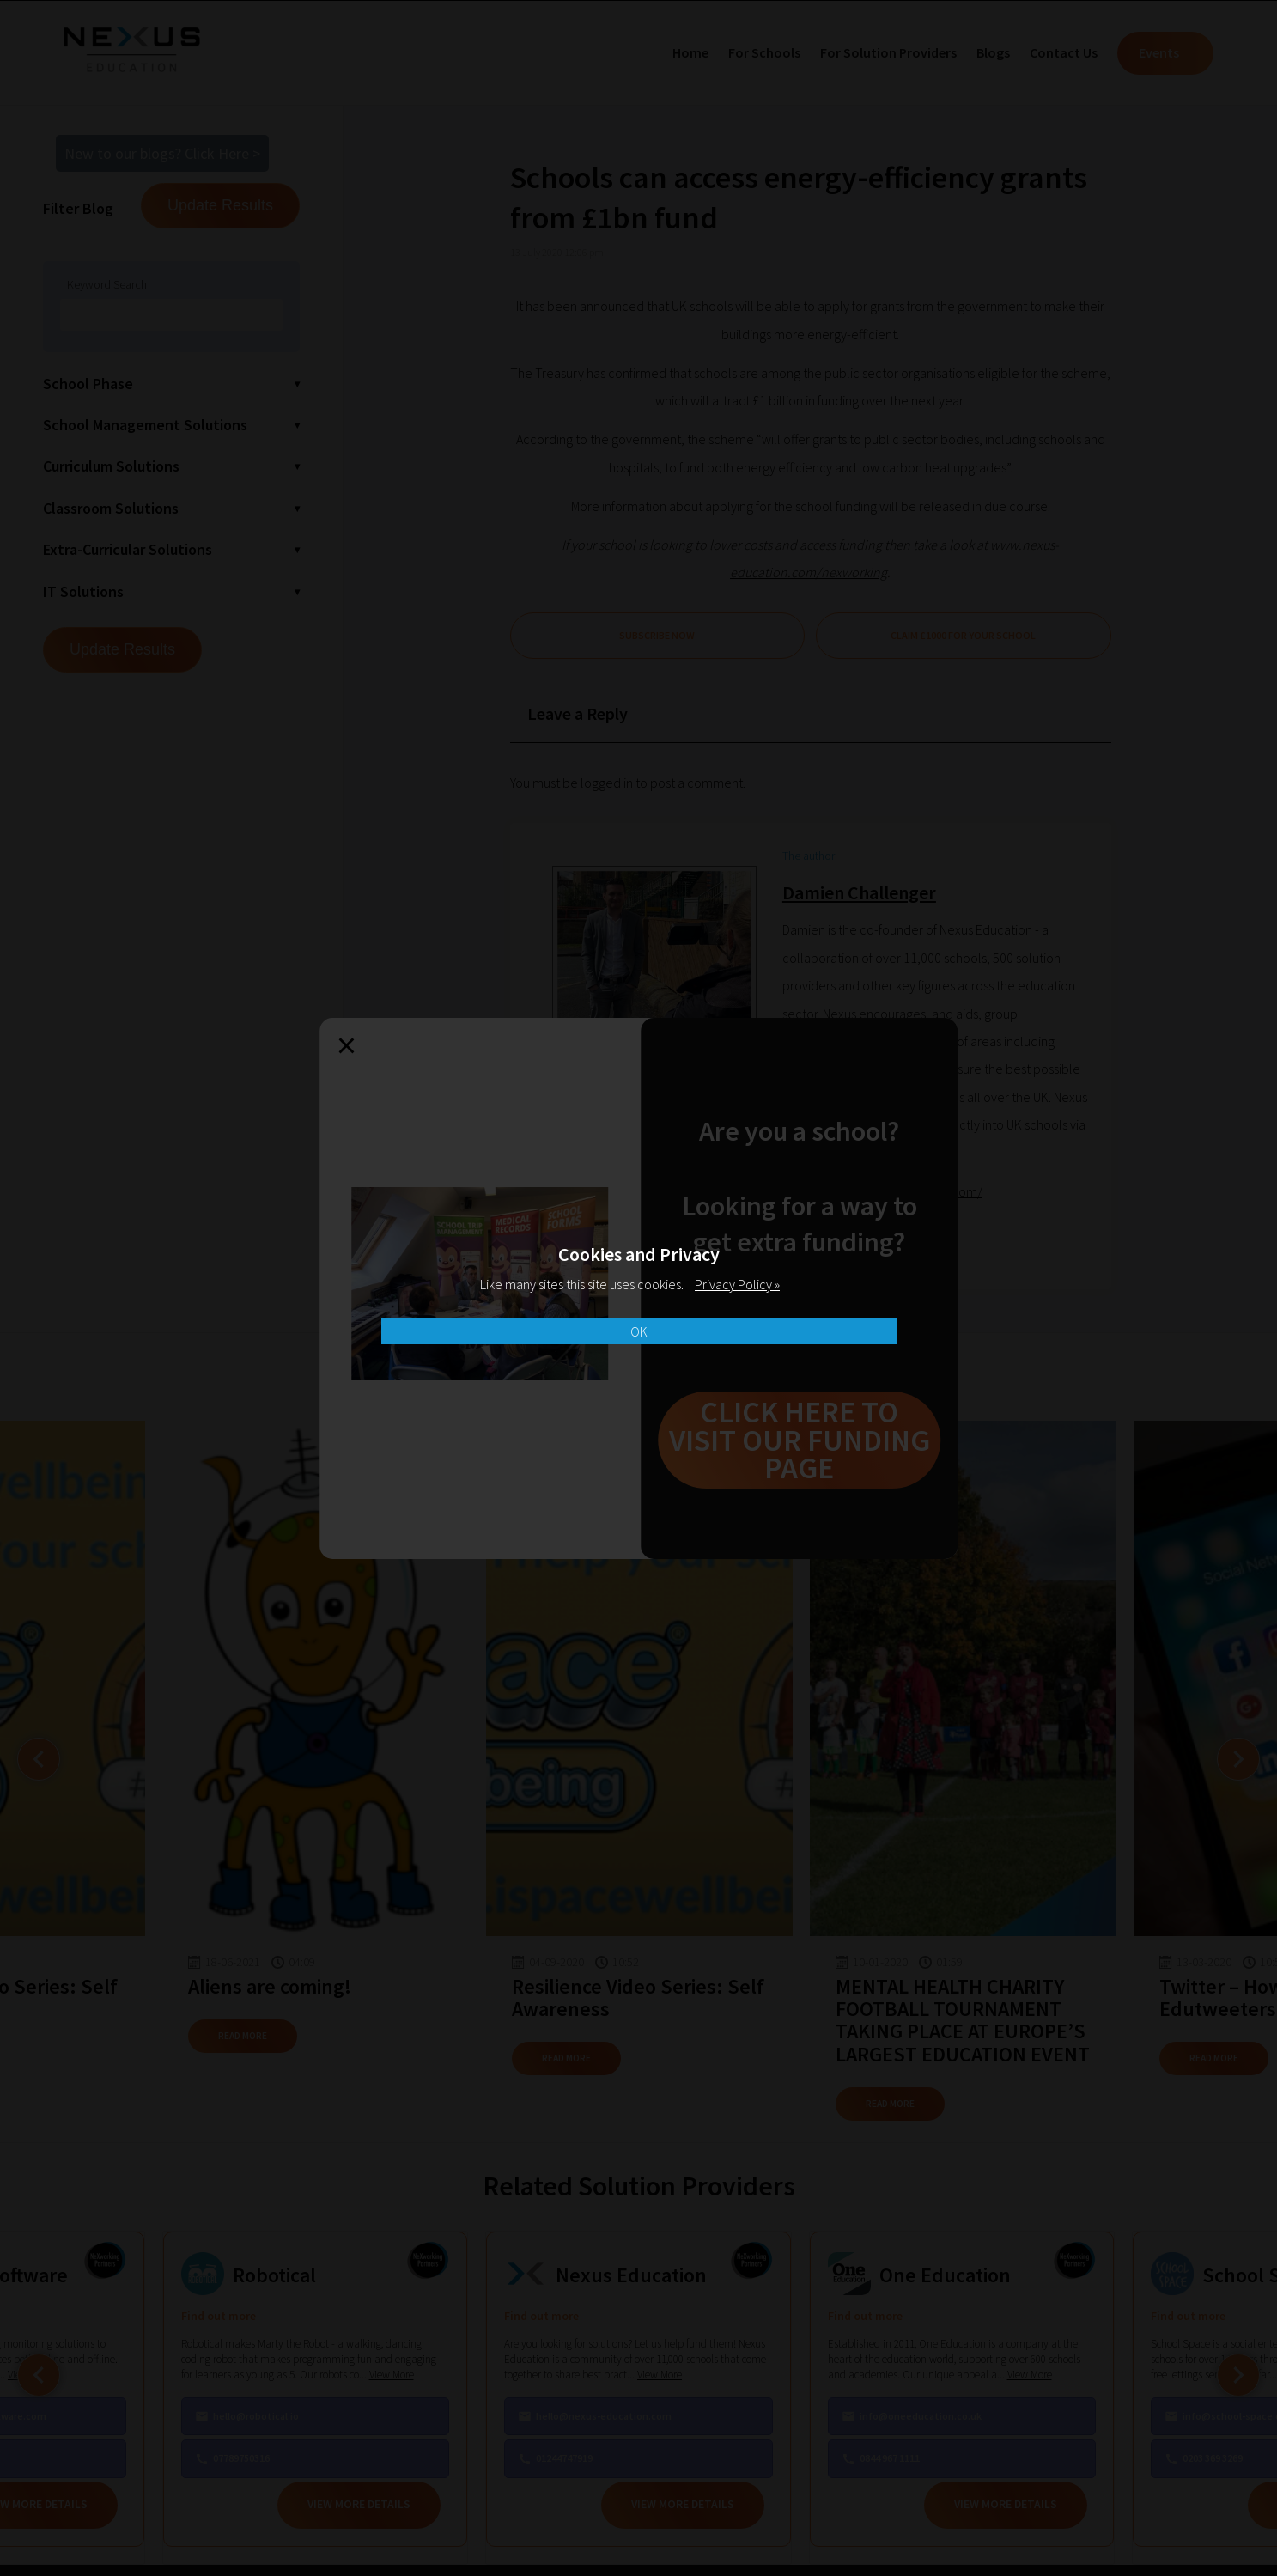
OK (639, 1331)
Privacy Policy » (737, 1284)
